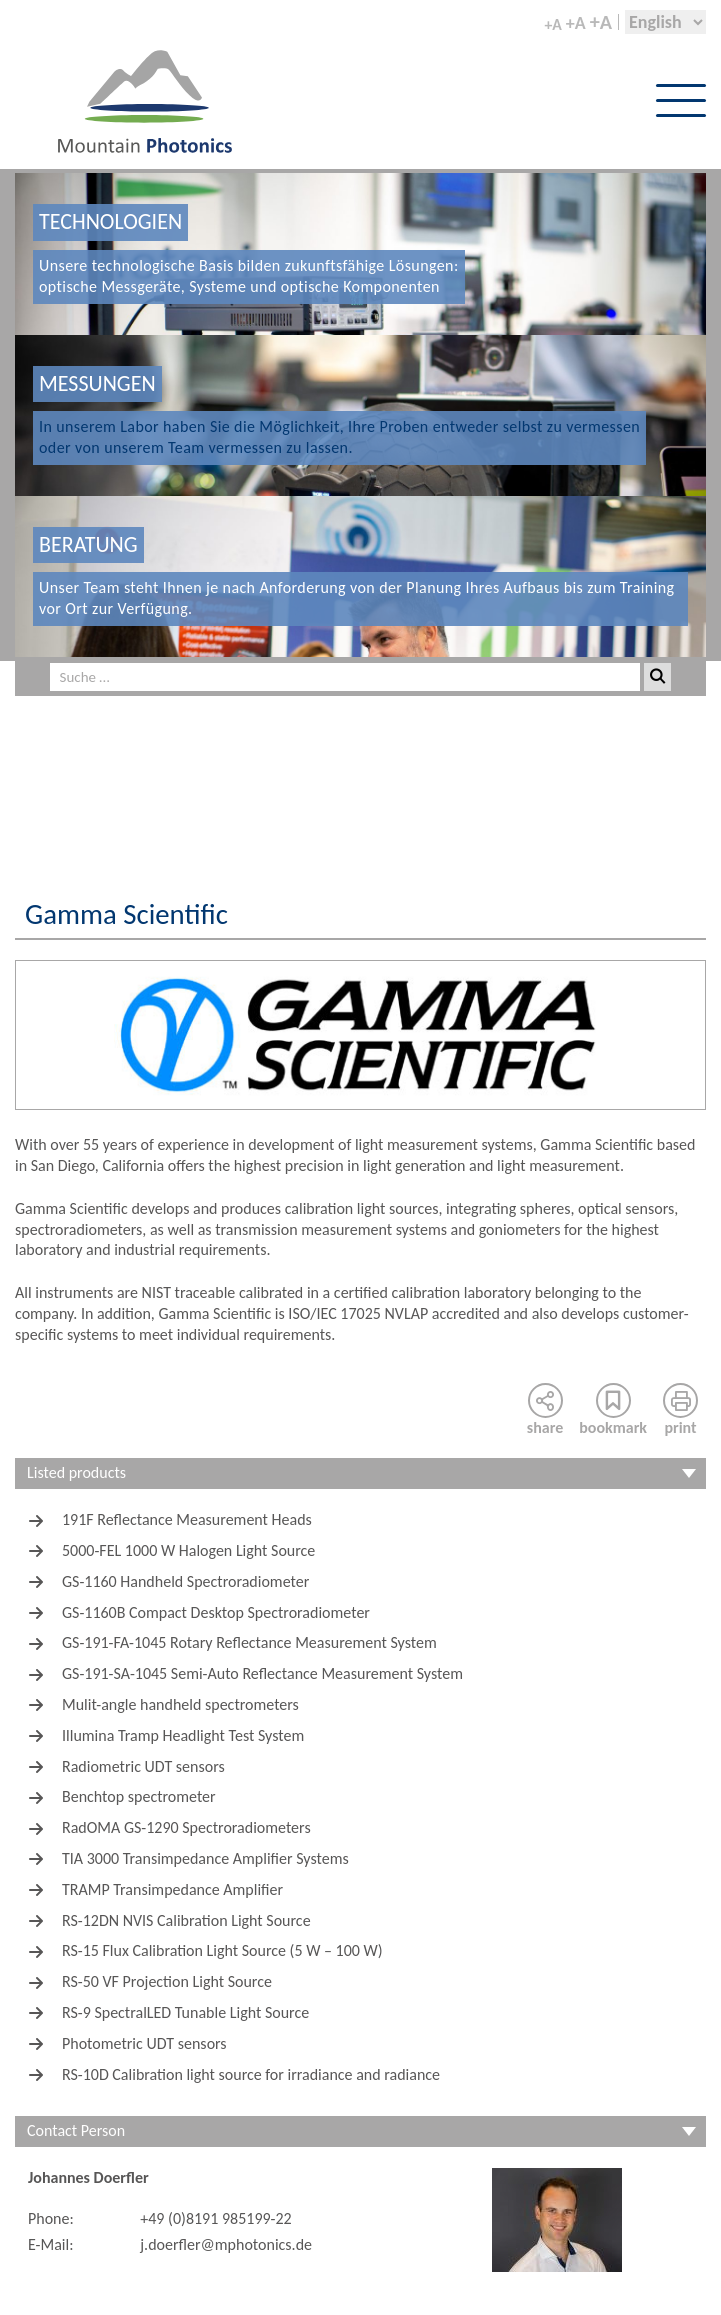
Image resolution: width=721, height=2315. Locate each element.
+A (552, 25)
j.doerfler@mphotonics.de (226, 2244)
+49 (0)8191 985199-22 (215, 2218)
